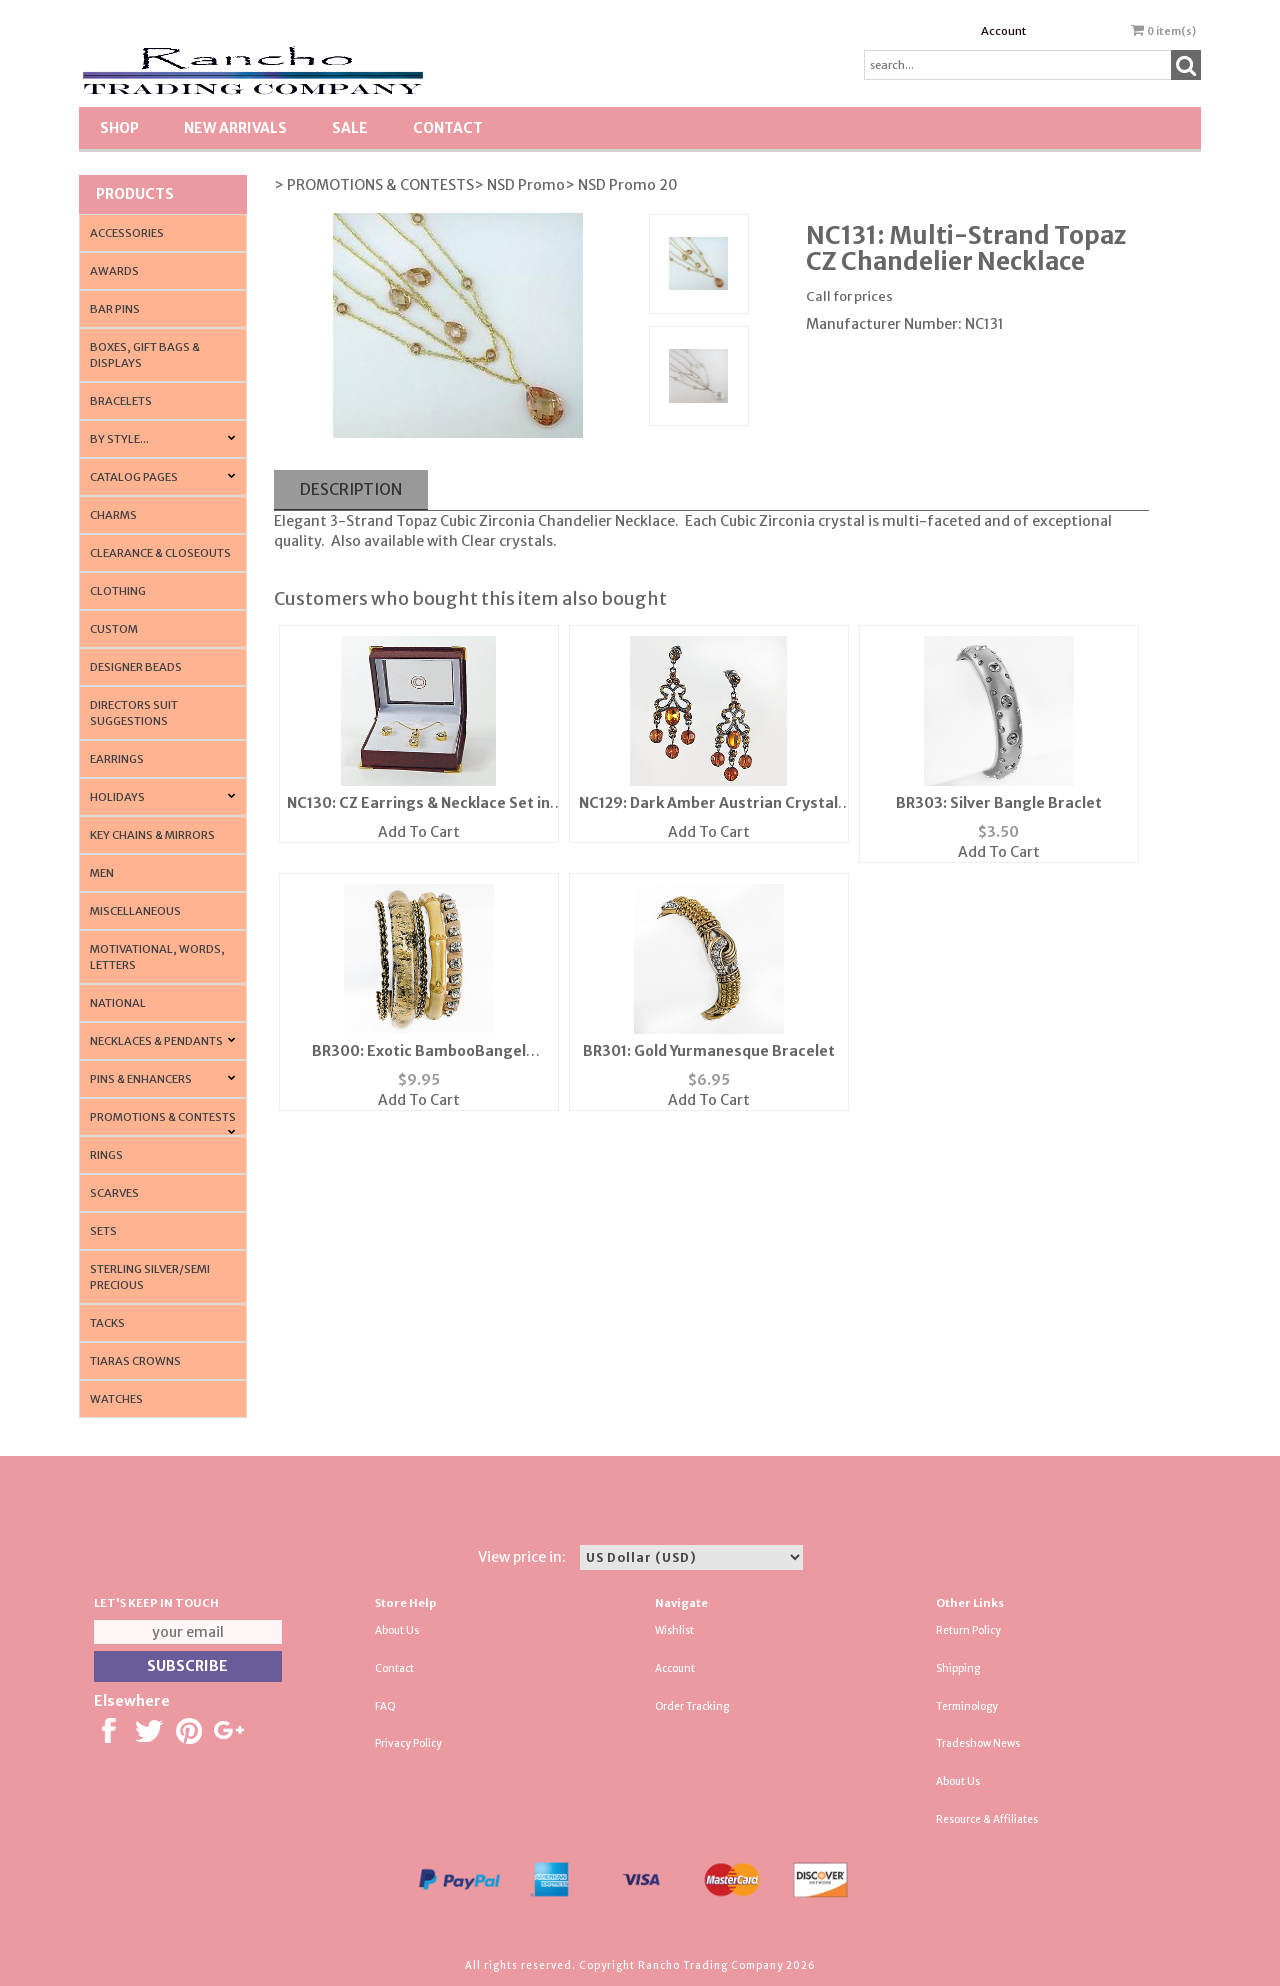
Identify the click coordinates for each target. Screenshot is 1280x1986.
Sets (103, 1231)
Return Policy (968, 1630)
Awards (114, 271)
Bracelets (121, 401)
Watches (116, 1399)
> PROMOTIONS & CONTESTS (374, 185)
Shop (119, 128)
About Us (397, 1630)
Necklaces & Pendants (156, 1041)
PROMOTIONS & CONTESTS (163, 1117)
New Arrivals (235, 128)
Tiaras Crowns (135, 1361)
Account (1003, 31)
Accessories (127, 233)
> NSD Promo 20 (621, 185)
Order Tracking (692, 1706)
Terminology (967, 1706)
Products (135, 194)
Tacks (107, 1323)
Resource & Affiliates (987, 1819)
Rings (106, 1155)
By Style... (119, 439)
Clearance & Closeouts (160, 553)
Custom (114, 629)
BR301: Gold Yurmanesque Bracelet (709, 1051)
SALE (350, 128)
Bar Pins (115, 309)
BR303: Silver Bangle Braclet (999, 803)
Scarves (114, 1193)
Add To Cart (419, 832)
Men (102, 873)
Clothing (118, 591)
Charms (113, 515)
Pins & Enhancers (141, 1079)
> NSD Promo (519, 185)
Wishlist (674, 1630)
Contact (448, 128)
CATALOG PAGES (134, 477)
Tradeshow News (978, 1743)
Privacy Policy (408, 1743)
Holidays (117, 797)
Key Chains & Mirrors (152, 835)
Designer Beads (136, 667)
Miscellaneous (135, 911)
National (118, 1003)
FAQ (385, 1706)
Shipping (958, 1668)
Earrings (117, 759)
